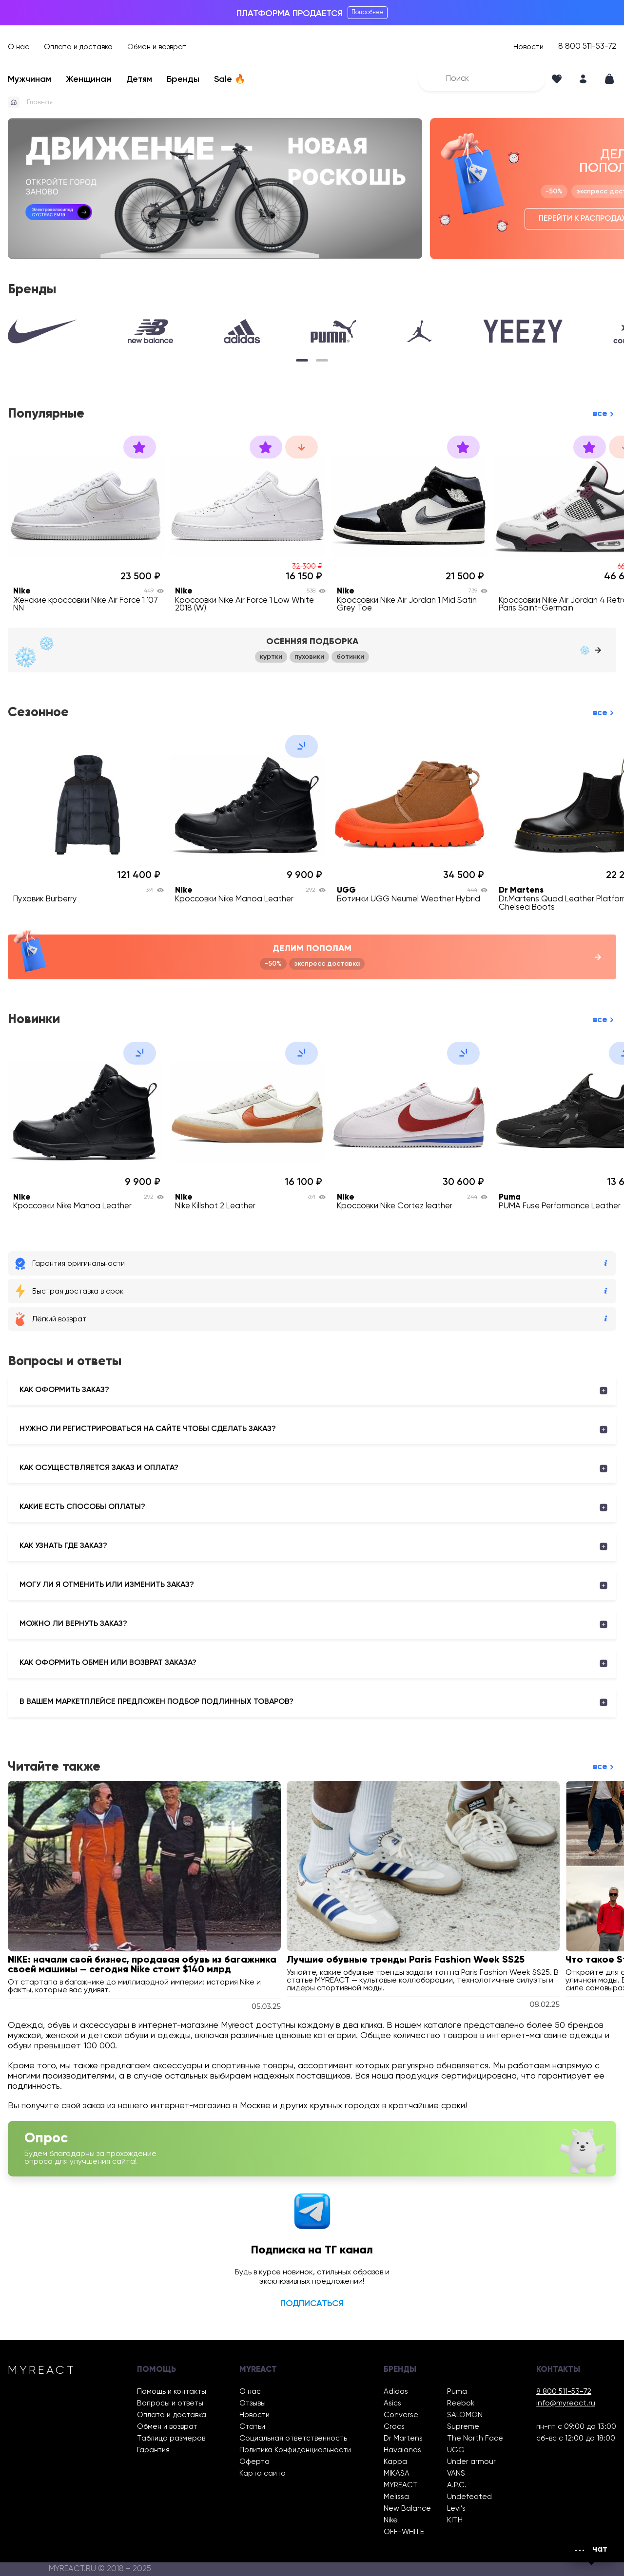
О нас (18, 47)
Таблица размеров (171, 2438)
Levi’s (456, 2508)
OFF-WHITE (404, 2532)
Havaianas (402, 2450)
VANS (456, 2473)
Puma (457, 2391)
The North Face (475, 2438)
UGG (456, 2450)
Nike (391, 2520)
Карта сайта (262, 2473)
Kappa (395, 2461)
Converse (401, 2415)
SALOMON (465, 2415)
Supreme (463, 2426)
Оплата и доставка (78, 47)
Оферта (254, 2461)
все (600, 414)
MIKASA (397, 2473)
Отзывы (252, 2403)
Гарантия (153, 2450)
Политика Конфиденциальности (295, 2450)
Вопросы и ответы (170, 2403)
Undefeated (469, 2496)
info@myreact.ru (565, 2403)
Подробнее (367, 12)
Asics (392, 2403)
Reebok (460, 2403)
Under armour (471, 2461)
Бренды (183, 79)
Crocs (394, 2426)
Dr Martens (403, 2438)
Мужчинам (29, 79)
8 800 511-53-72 (587, 47)
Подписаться (312, 2303)
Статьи (252, 2426)
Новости (528, 47)
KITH (455, 2520)
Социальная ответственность (293, 2438)
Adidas (396, 2391)
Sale (229, 79)
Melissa (396, 2496)
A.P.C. (457, 2485)
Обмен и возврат (157, 47)
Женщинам (89, 79)
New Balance (407, 2508)
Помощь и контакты (171, 2391)
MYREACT (401, 2485)
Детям (139, 79)
